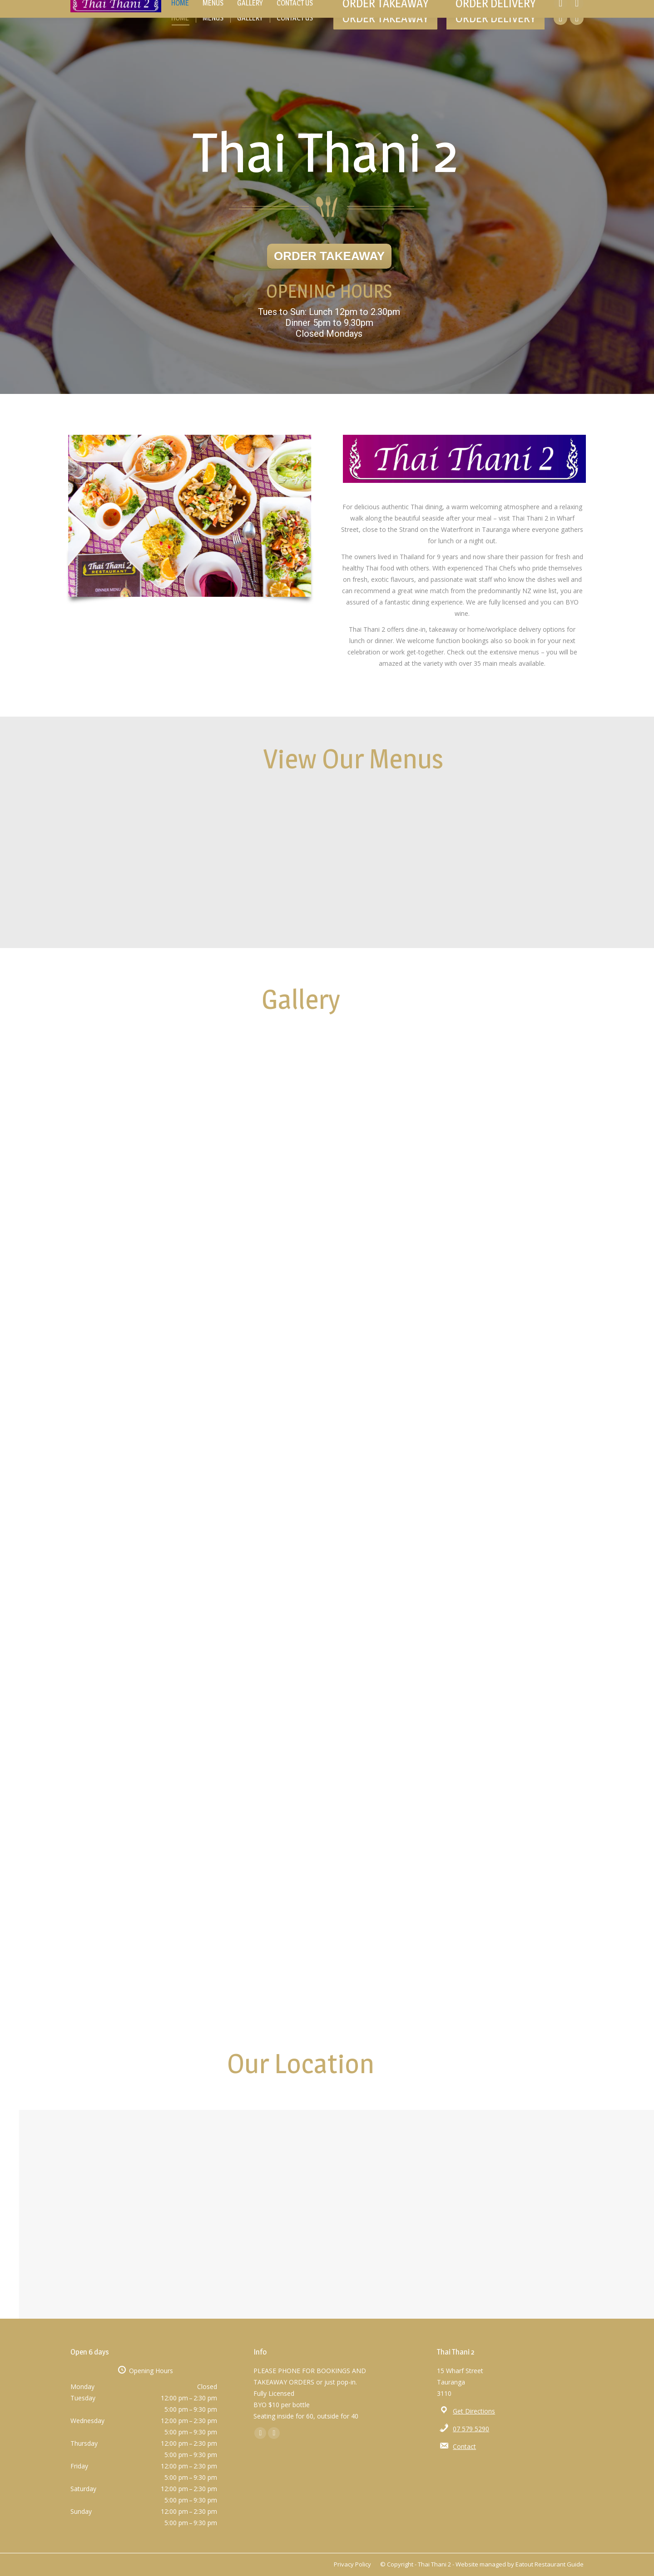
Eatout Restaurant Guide (549, 2564)
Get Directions (474, 2411)
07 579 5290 (471, 2428)
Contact (464, 2446)
